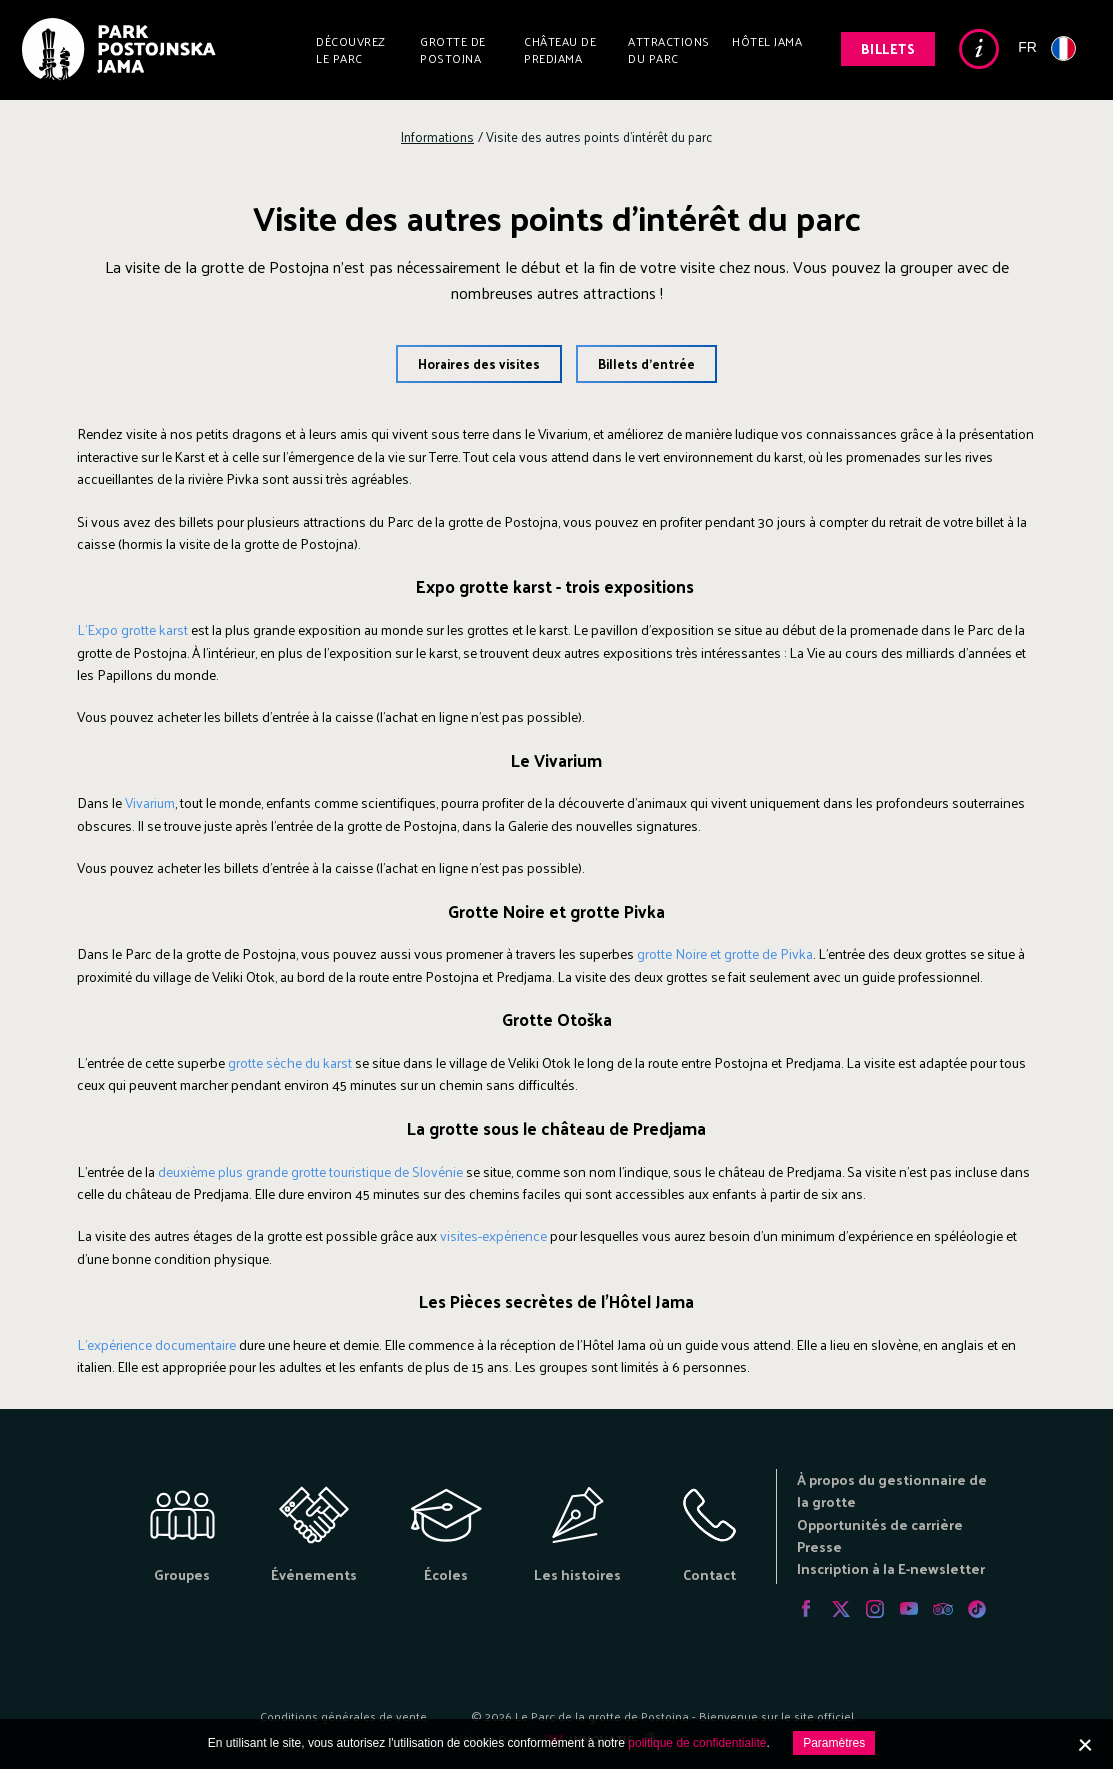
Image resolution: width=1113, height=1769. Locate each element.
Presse (819, 1546)
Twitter (841, 1609)
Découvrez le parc (351, 49)
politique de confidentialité (697, 1743)
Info (979, 49)
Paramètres (834, 1743)
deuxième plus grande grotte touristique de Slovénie (310, 1171)
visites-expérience (493, 1235)
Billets (888, 48)
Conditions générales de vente (343, 1716)
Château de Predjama (560, 49)
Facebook (807, 1609)
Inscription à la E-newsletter (891, 1568)
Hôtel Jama (767, 41)
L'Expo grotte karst (132, 629)
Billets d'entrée (646, 363)
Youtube (909, 1609)
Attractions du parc (669, 49)
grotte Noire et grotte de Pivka (725, 953)
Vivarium (150, 802)
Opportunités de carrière (880, 1524)
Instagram (875, 1609)
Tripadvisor (943, 1609)
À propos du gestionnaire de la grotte (892, 1490)
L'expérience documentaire (156, 1344)
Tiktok (977, 1609)
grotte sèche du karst (290, 1062)
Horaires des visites (479, 363)
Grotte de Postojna (453, 49)
